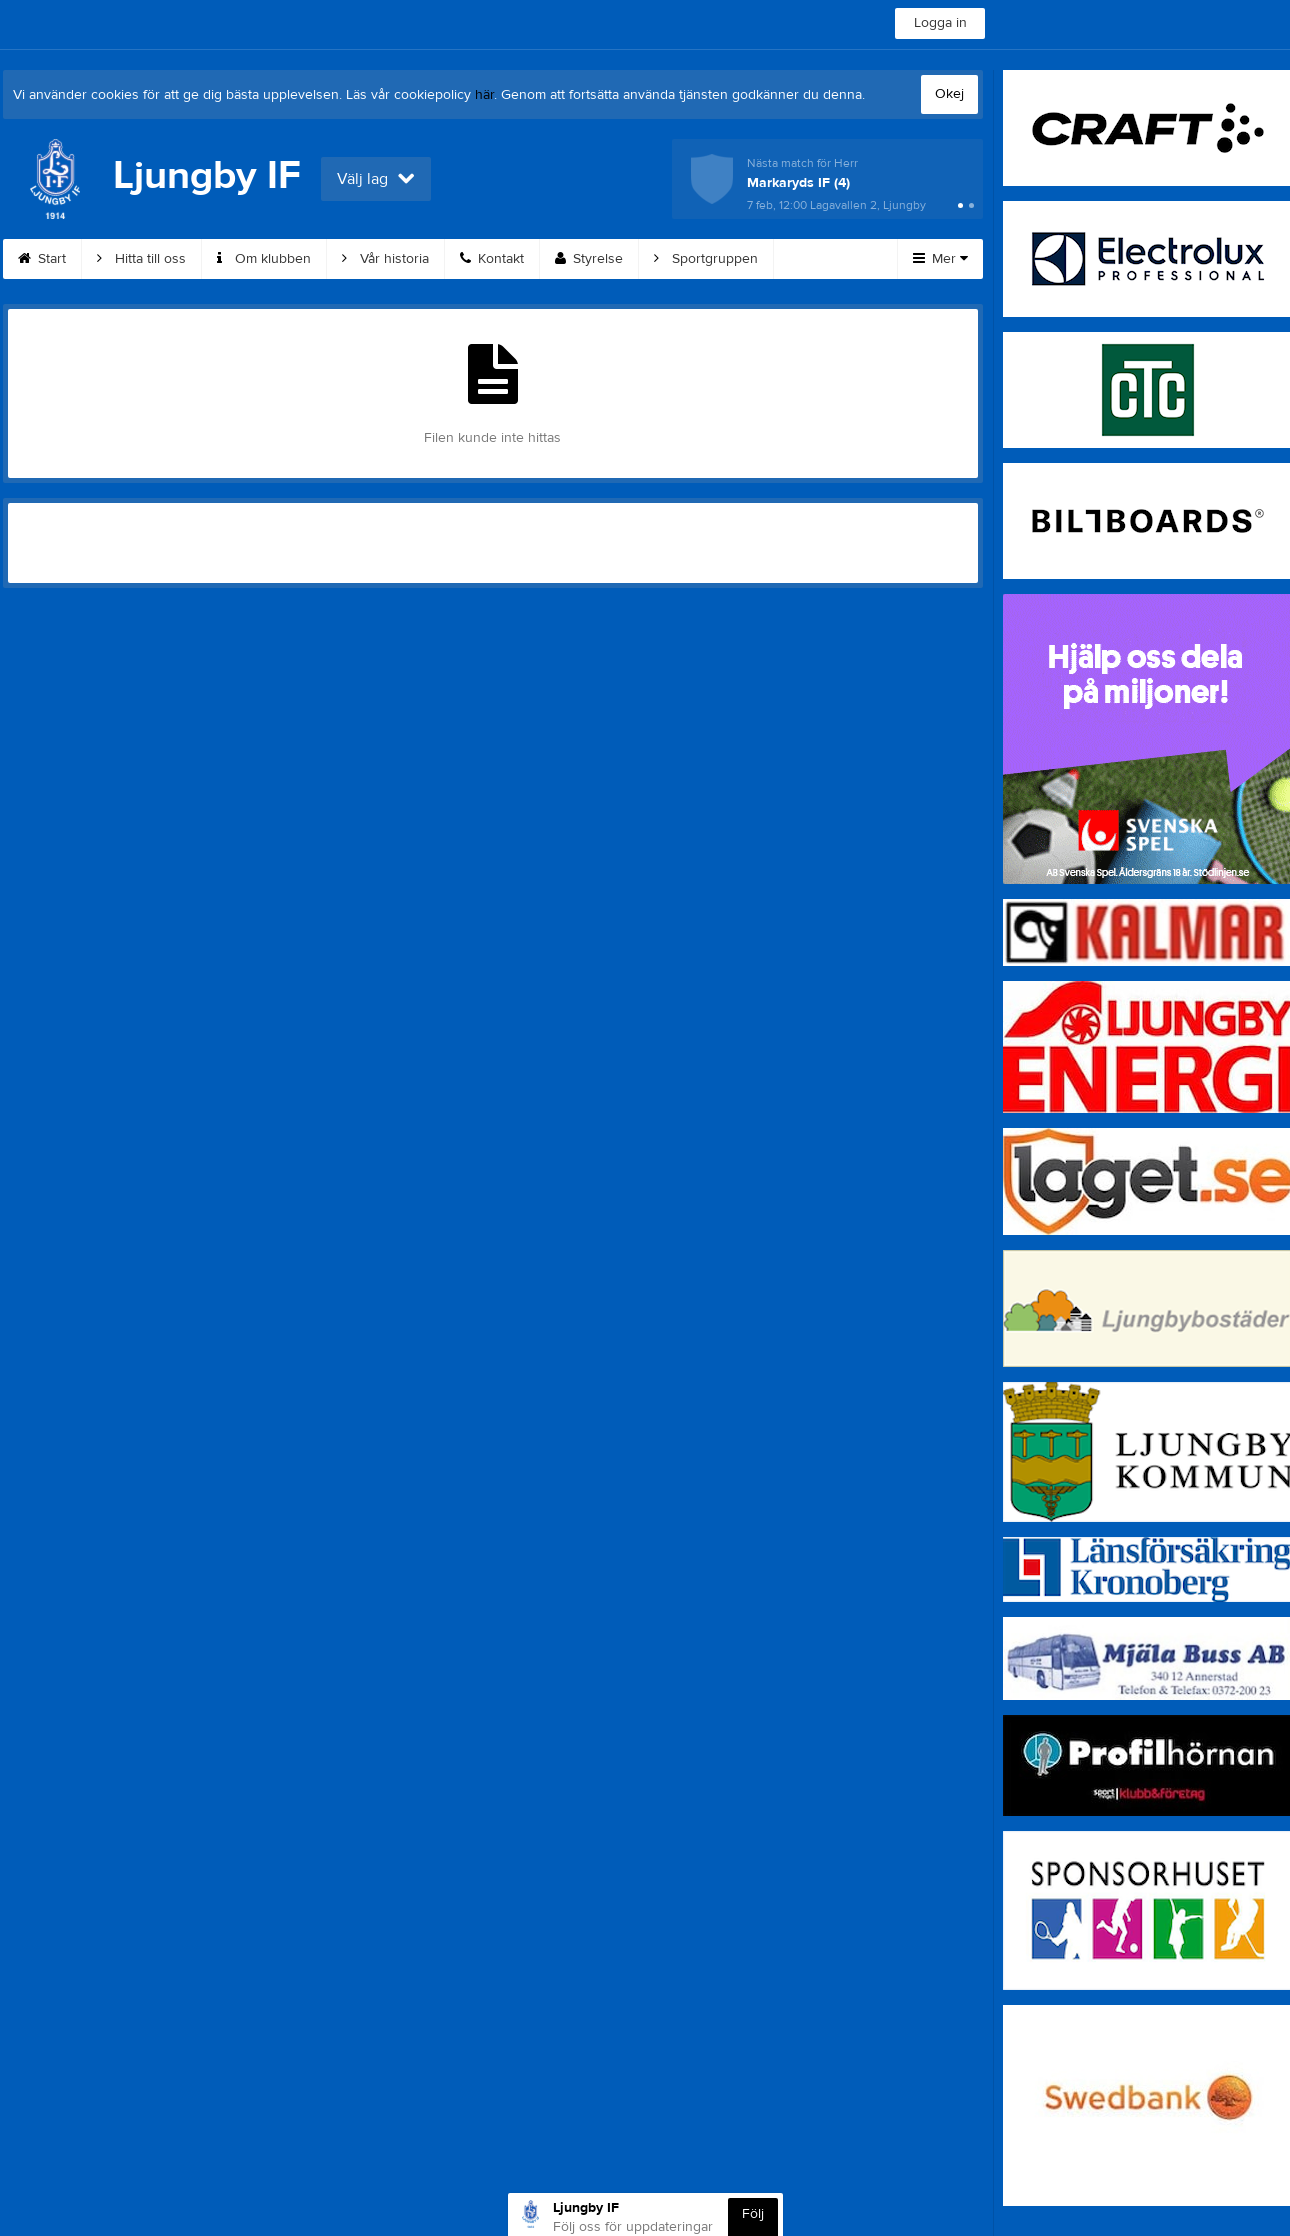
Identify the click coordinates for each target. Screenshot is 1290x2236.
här (484, 95)
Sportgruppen (706, 259)
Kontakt (492, 259)
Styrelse (589, 259)
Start (42, 259)
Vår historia (385, 259)
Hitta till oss (141, 259)
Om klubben (264, 259)
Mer (940, 259)
